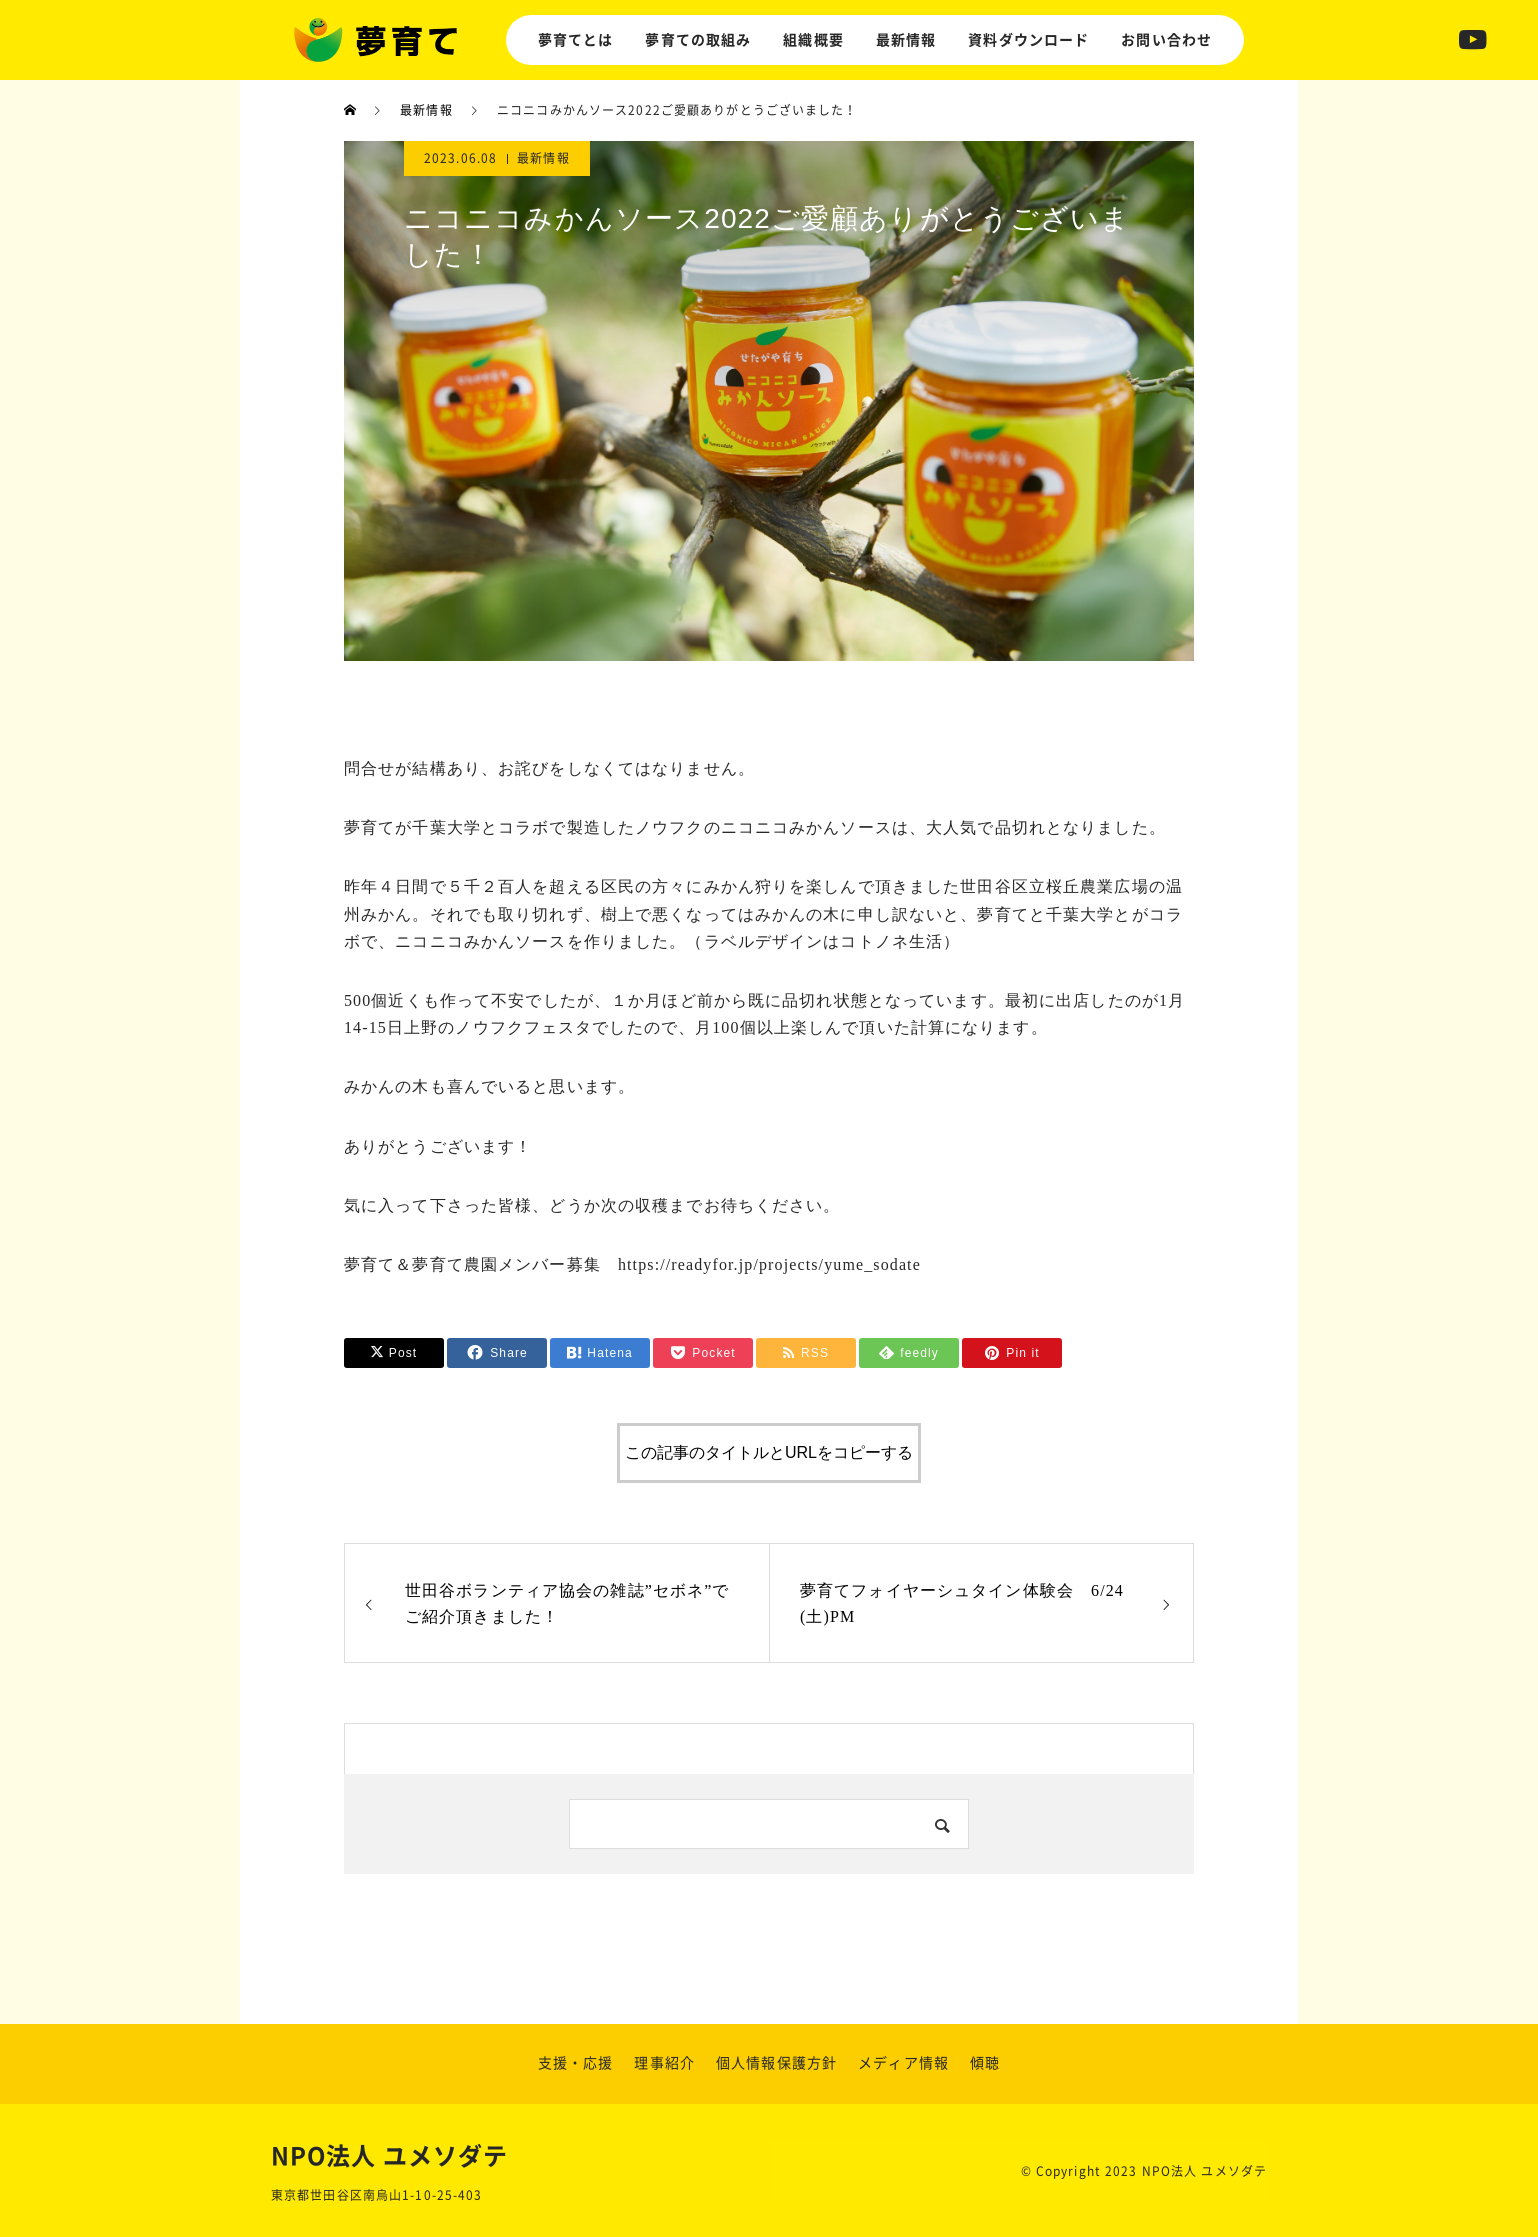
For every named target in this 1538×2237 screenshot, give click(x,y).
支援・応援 (576, 2063)
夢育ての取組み (698, 40)
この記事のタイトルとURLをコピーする (769, 1452)
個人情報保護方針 (776, 2063)
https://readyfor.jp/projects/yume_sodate (769, 1264)
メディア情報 (903, 2063)
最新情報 (906, 40)
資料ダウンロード (1028, 40)
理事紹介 (664, 2063)
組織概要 (813, 40)
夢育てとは (576, 40)
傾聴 (985, 2063)
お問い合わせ (1166, 40)
